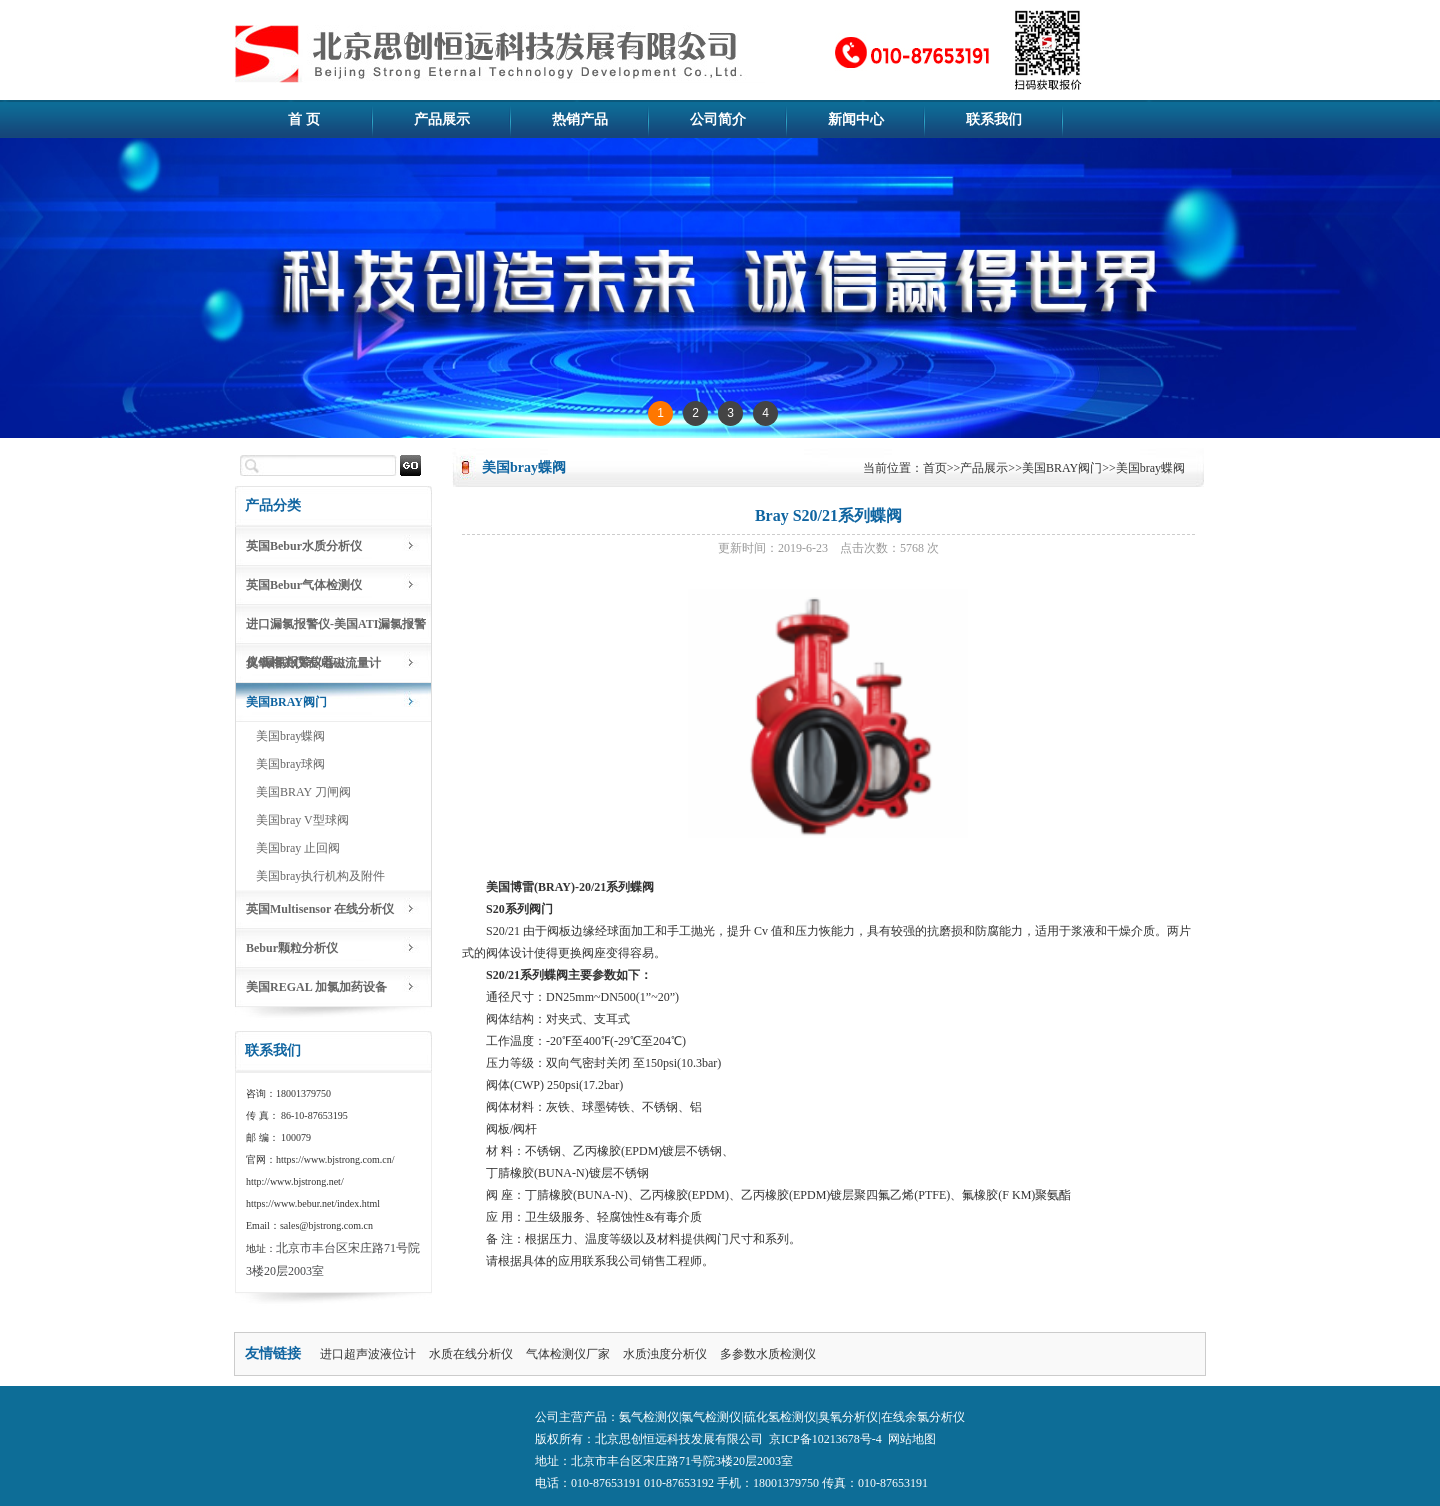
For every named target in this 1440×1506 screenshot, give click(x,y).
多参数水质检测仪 (768, 1354)
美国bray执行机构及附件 (320, 876)
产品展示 (442, 119)
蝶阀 (642, 887)
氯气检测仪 (711, 1417)
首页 (935, 468)
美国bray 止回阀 (298, 848)
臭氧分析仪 (848, 1417)
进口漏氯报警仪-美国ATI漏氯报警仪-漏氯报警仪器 (336, 630)
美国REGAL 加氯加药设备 (316, 987)
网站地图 (912, 1439)
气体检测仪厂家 (568, 1354)
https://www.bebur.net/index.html (313, 1203)
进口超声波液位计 (368, 1354)
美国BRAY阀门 (286, 702)
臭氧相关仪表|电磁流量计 (313, 663)
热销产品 (580, 119)
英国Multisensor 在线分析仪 (320, 909)
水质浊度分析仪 (665, 1354)
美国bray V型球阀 (302, 820)
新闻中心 (856, 119)
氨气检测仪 (649, 1417)
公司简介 (718, 119)
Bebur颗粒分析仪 (292, 948)
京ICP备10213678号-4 (825, 1439)
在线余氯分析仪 (923, 1417)
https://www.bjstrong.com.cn (334, 1159)
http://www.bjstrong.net (293, 1181)
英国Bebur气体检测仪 (304, 585)
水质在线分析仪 (471, 1354)
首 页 (304, 119)
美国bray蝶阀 (290, 736)
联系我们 (994, 119)
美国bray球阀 (290, 764)
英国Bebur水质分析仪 (304, 546)
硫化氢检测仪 (780, 1417)
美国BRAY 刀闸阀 (303, 792)
